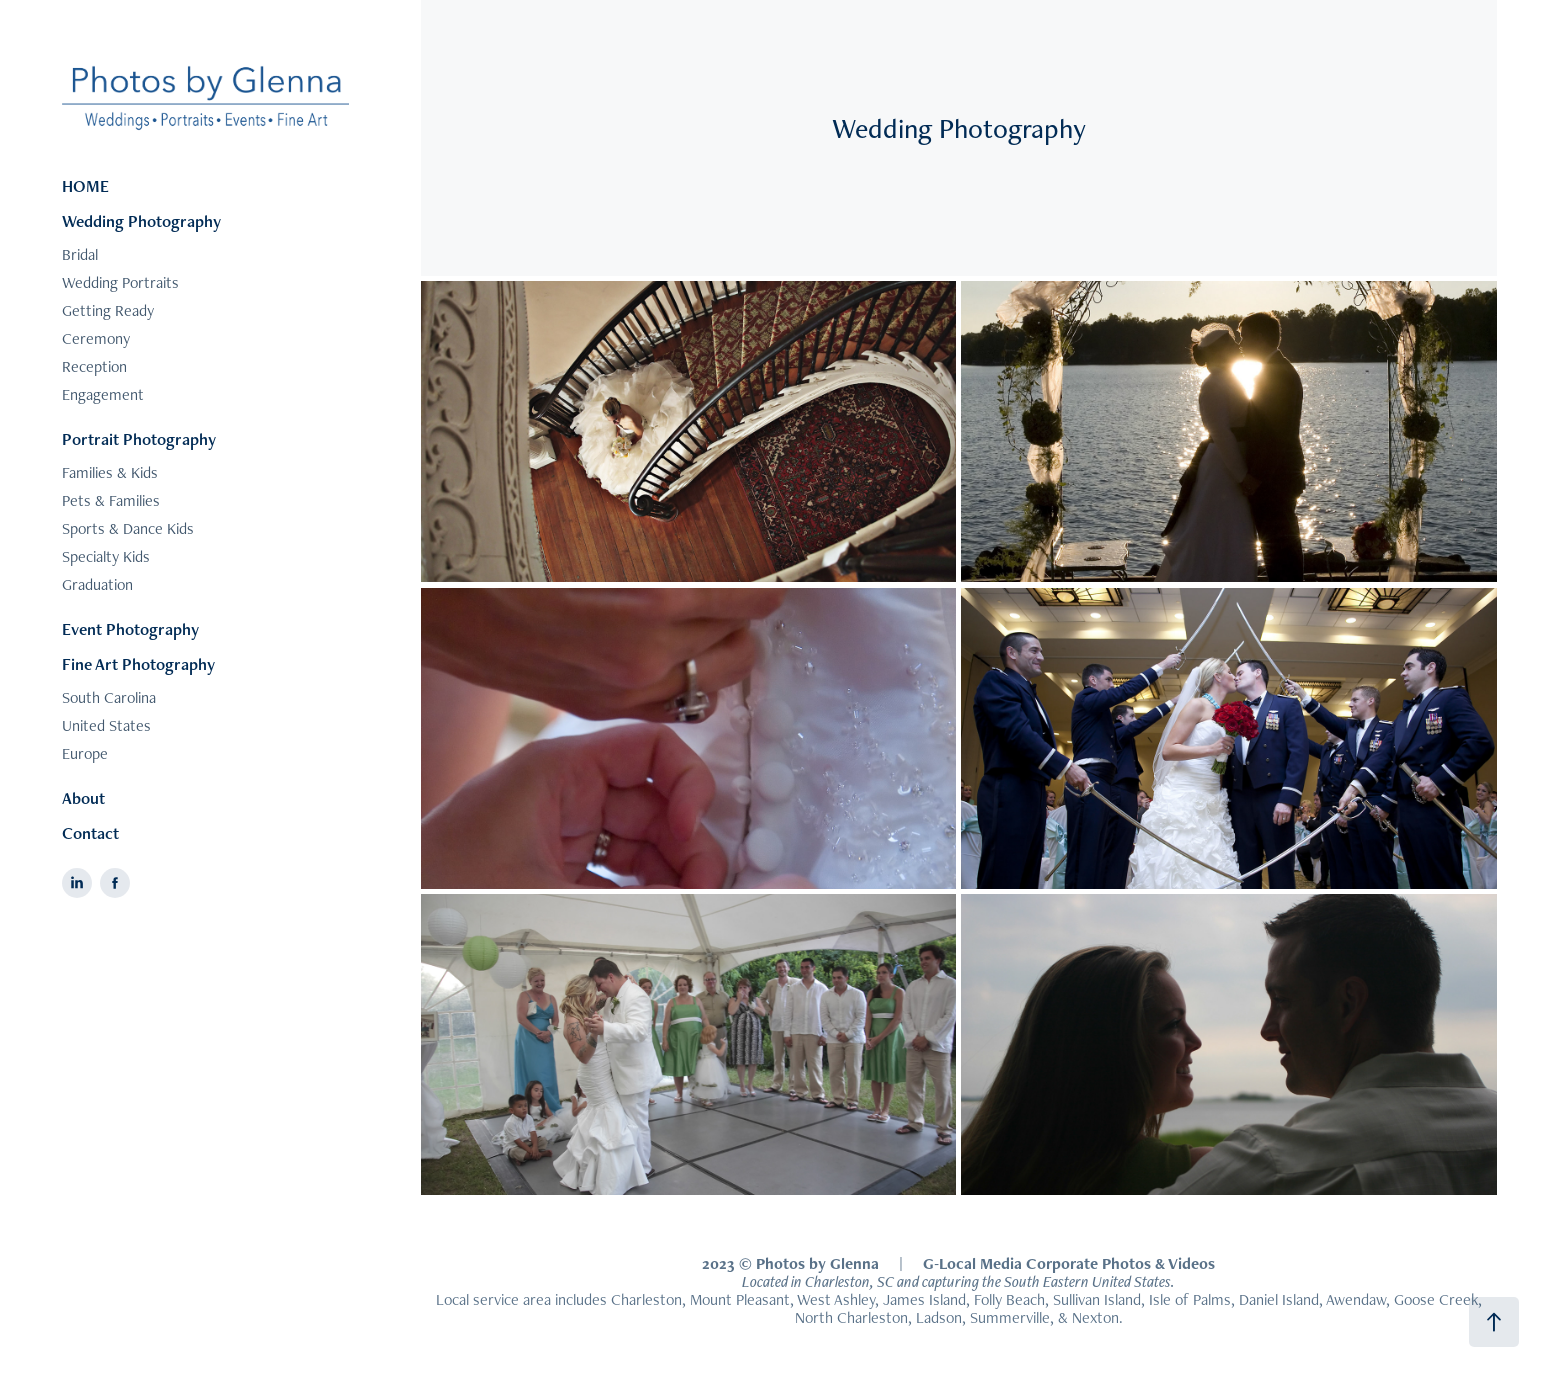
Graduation (97, 584)
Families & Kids (110, 472)
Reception (94, 366)
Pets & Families (111, 500)
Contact (90, 833)
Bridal (80, 254)
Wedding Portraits (120, 282)
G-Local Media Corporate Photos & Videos (1069, 1263)
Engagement (103, 394)
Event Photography (130, 629)
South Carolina (109, 697)
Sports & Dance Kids (128, 528)
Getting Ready (108, 310)
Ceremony (96, 338)
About (83, 798)
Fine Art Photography (138, 664)
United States (106, 725)
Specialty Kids (106, 556)
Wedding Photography (141, 221)
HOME (85, 186)
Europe (85, 753)
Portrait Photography (139, 439)
